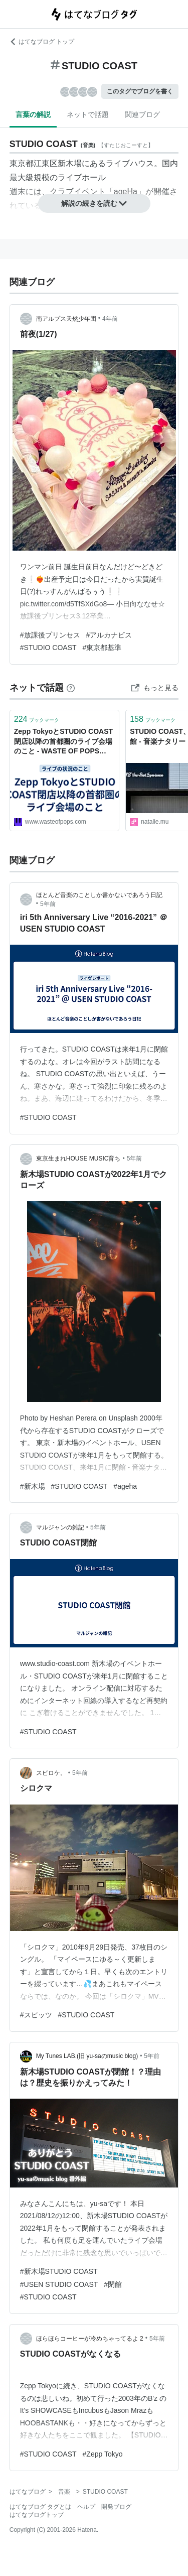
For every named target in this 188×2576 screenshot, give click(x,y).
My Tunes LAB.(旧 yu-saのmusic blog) (87, 2055)
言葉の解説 (33, 114)
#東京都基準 (102, 647)
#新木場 (32, 1486)
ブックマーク (37, 719)
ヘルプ (86, 2506)
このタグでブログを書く (140, 91)
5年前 (48, 904)
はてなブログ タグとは (40, 2506)
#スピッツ (36, 2015)
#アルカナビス (109, 635)
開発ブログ (116, 2506)
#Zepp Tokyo (103, 2454)
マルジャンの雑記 (60, 1527)
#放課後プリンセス (50, 635)
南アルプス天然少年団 (66, 318)
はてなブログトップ (37, 2514)
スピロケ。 (51, 1772)
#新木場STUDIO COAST (59, 2271)
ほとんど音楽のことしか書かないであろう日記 (99, 894)
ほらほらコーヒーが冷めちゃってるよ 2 (89, 2338)
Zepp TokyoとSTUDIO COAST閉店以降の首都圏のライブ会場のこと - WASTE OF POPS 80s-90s (63, 742)
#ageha (125, 1486)
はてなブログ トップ (42, 41)
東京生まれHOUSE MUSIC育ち (78, 1158)
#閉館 (113, 2284)
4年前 (110, 318)
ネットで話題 (88, 114)
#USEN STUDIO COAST (59, 2284)
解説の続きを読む (94, 203)
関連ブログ (142, 114)
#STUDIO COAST (48, 647)
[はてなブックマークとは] (71, 688)
